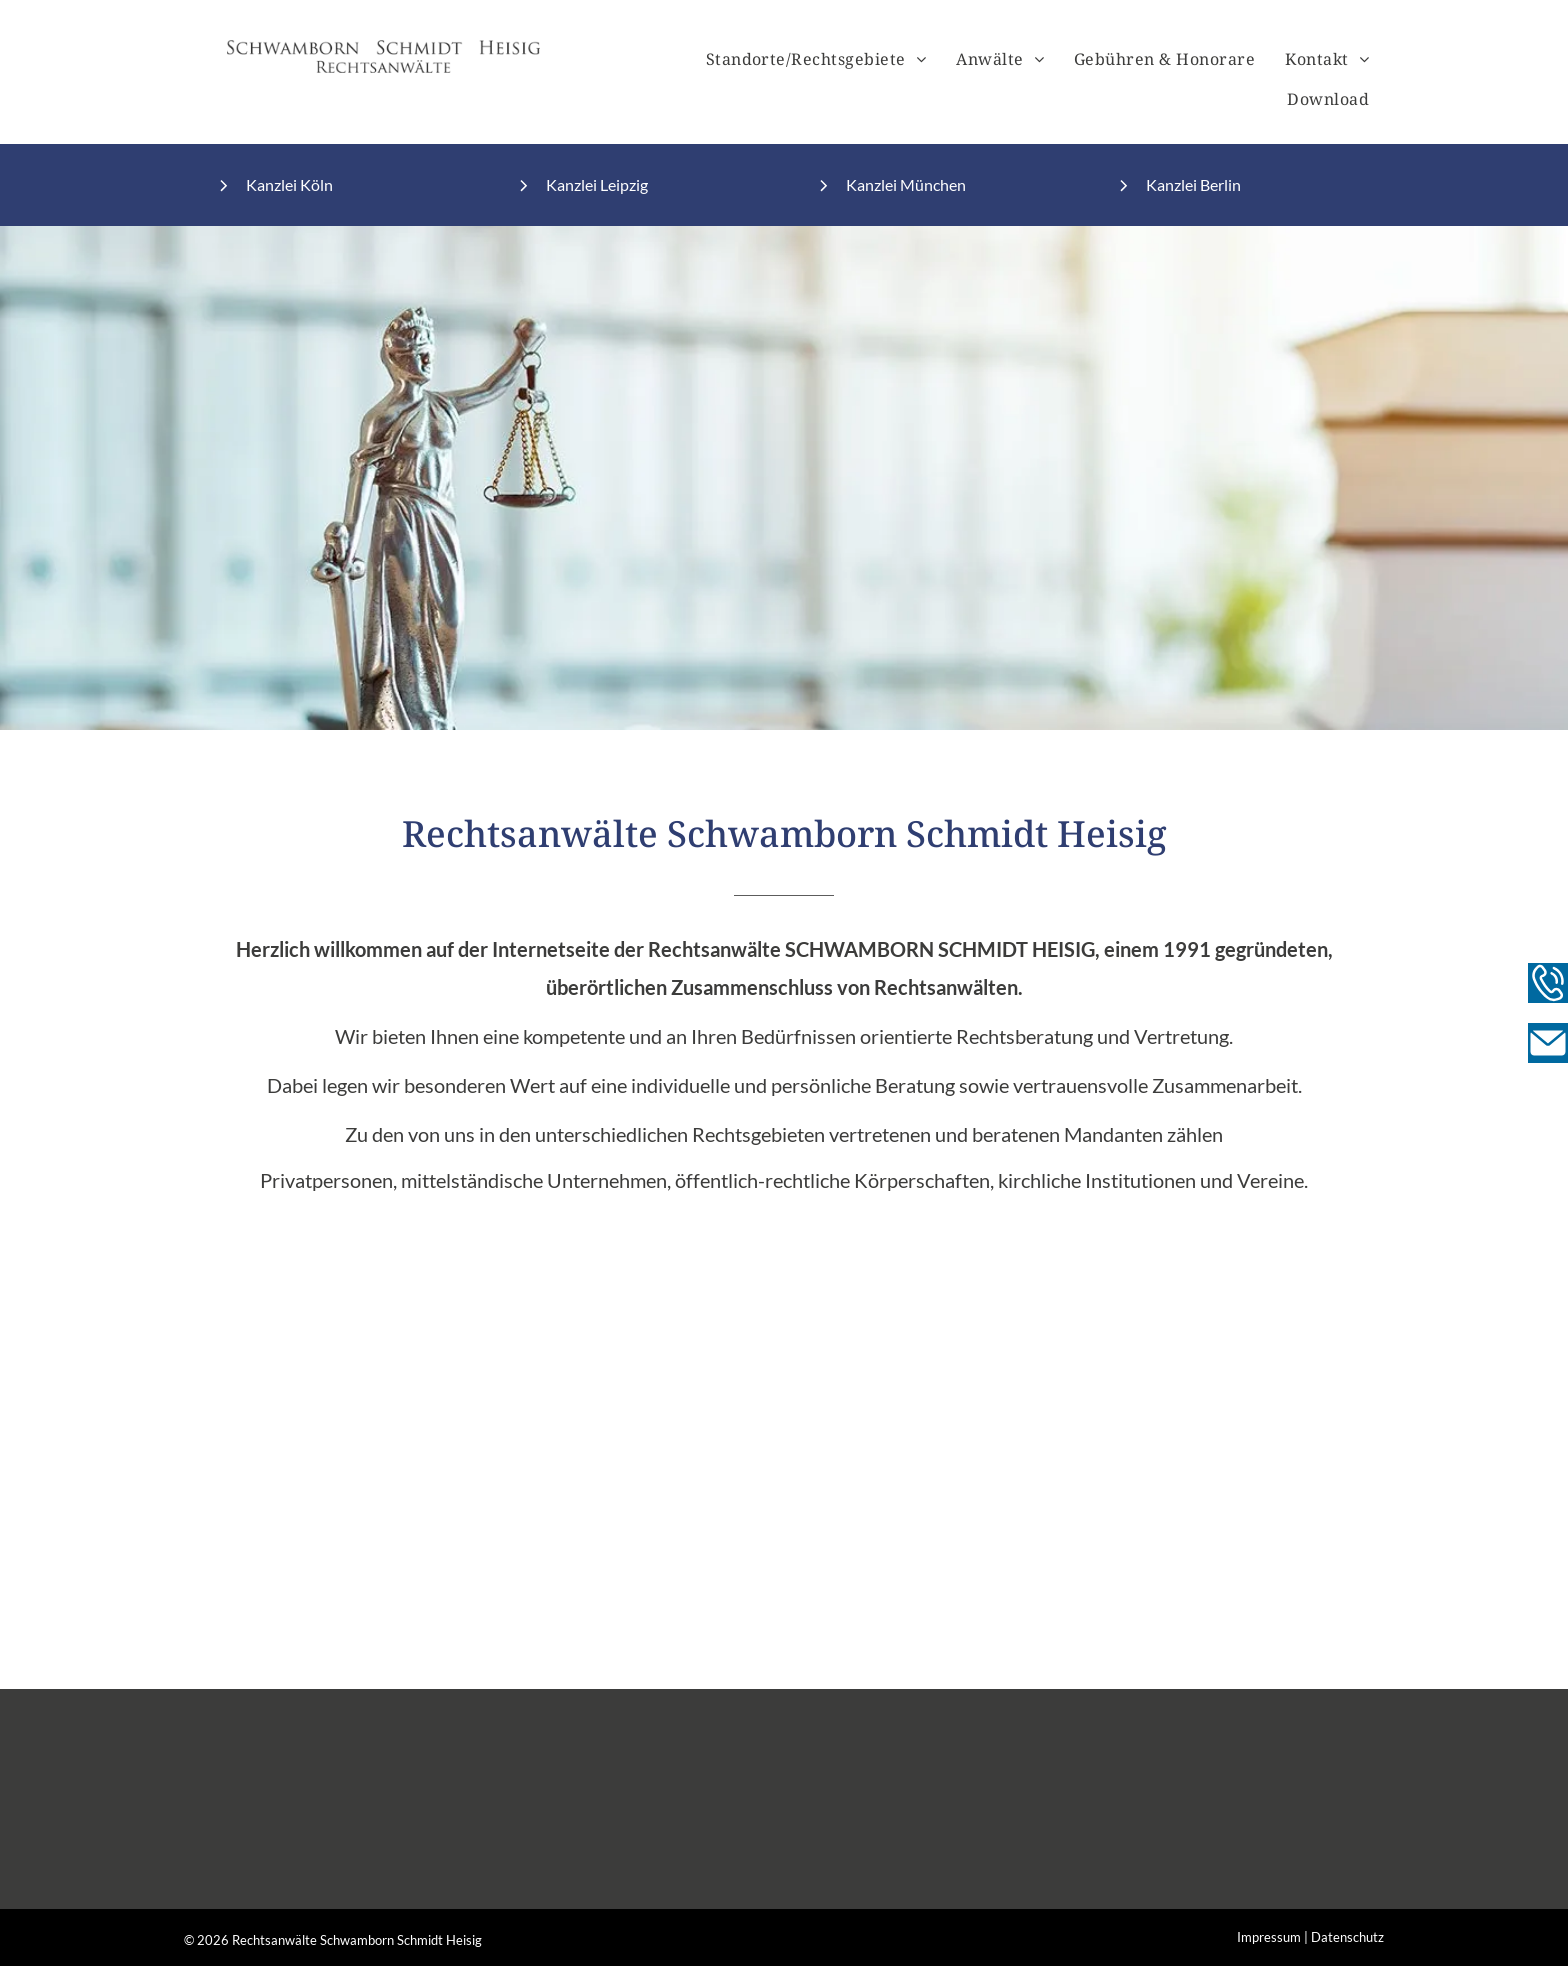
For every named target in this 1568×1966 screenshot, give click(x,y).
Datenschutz (1347, 1937)
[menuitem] (816, 59)
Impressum (1269, 1937)
